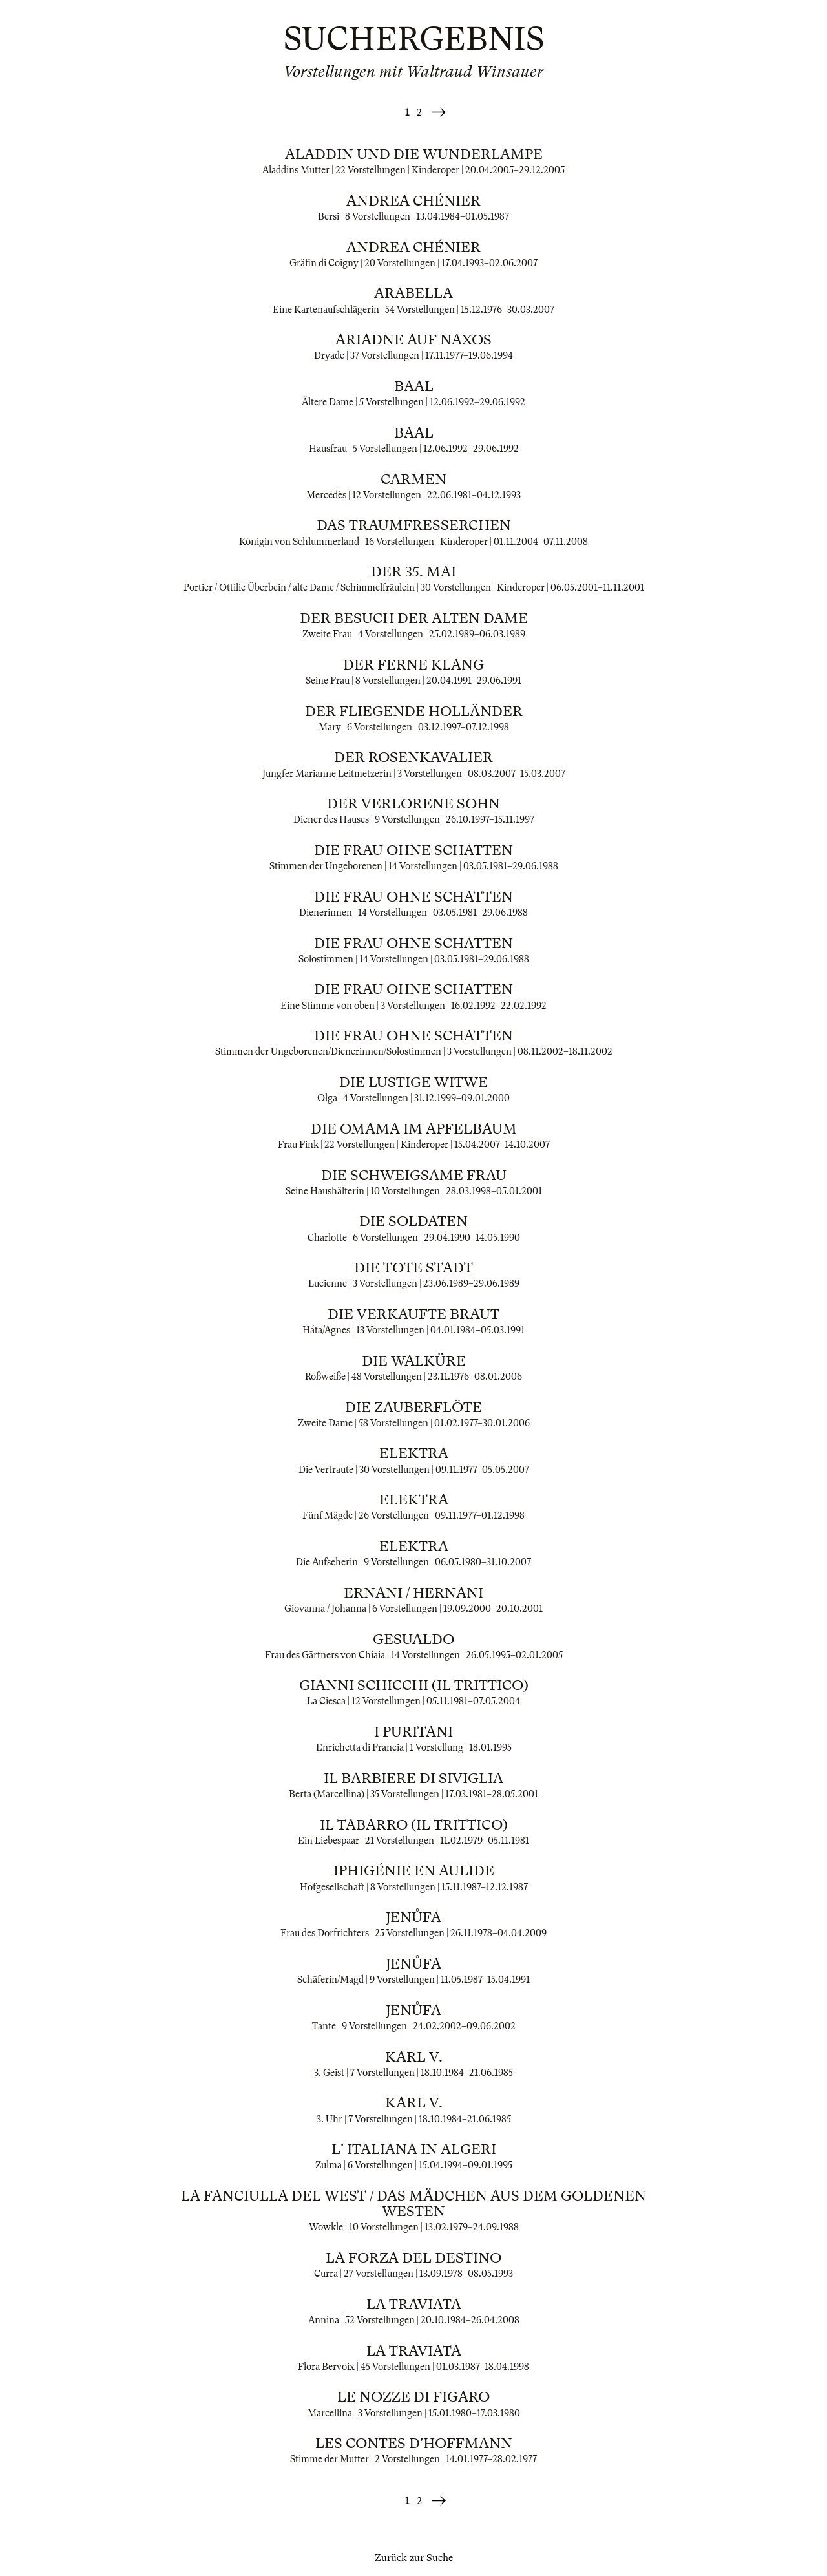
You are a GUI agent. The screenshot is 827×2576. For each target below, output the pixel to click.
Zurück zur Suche (414, 2558)
